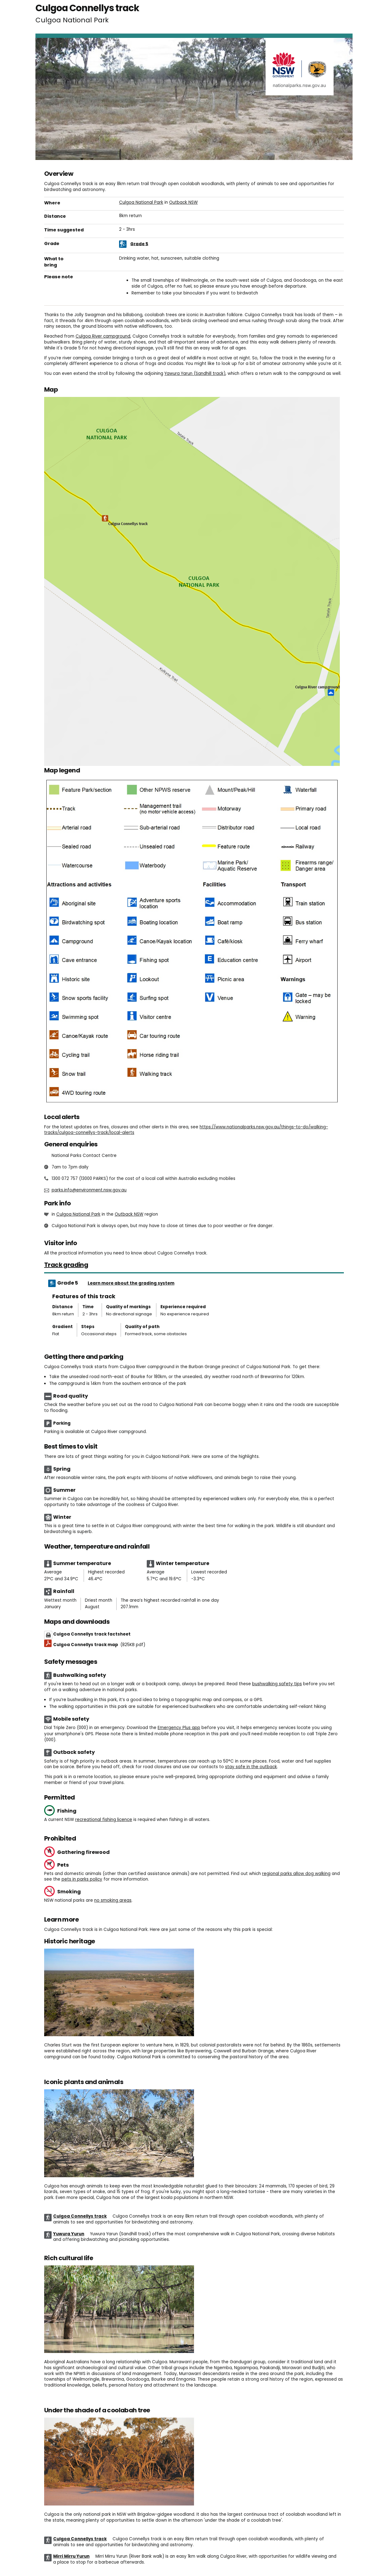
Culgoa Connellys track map (99, 1645)
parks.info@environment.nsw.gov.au (89, 1190)
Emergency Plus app (179, 1728)
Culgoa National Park (141, 202)
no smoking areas (113, 1900)
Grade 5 (139, 244)
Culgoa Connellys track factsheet (92, 1634)
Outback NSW (183, 202)
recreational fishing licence (103, 1820)
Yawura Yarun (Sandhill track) (194, 373)
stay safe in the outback (251, 1767)
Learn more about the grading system (131, 1283)
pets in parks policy (82, 1879)
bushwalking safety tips (277, 1684)
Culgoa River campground (103, 336)
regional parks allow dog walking (296, 1874)
